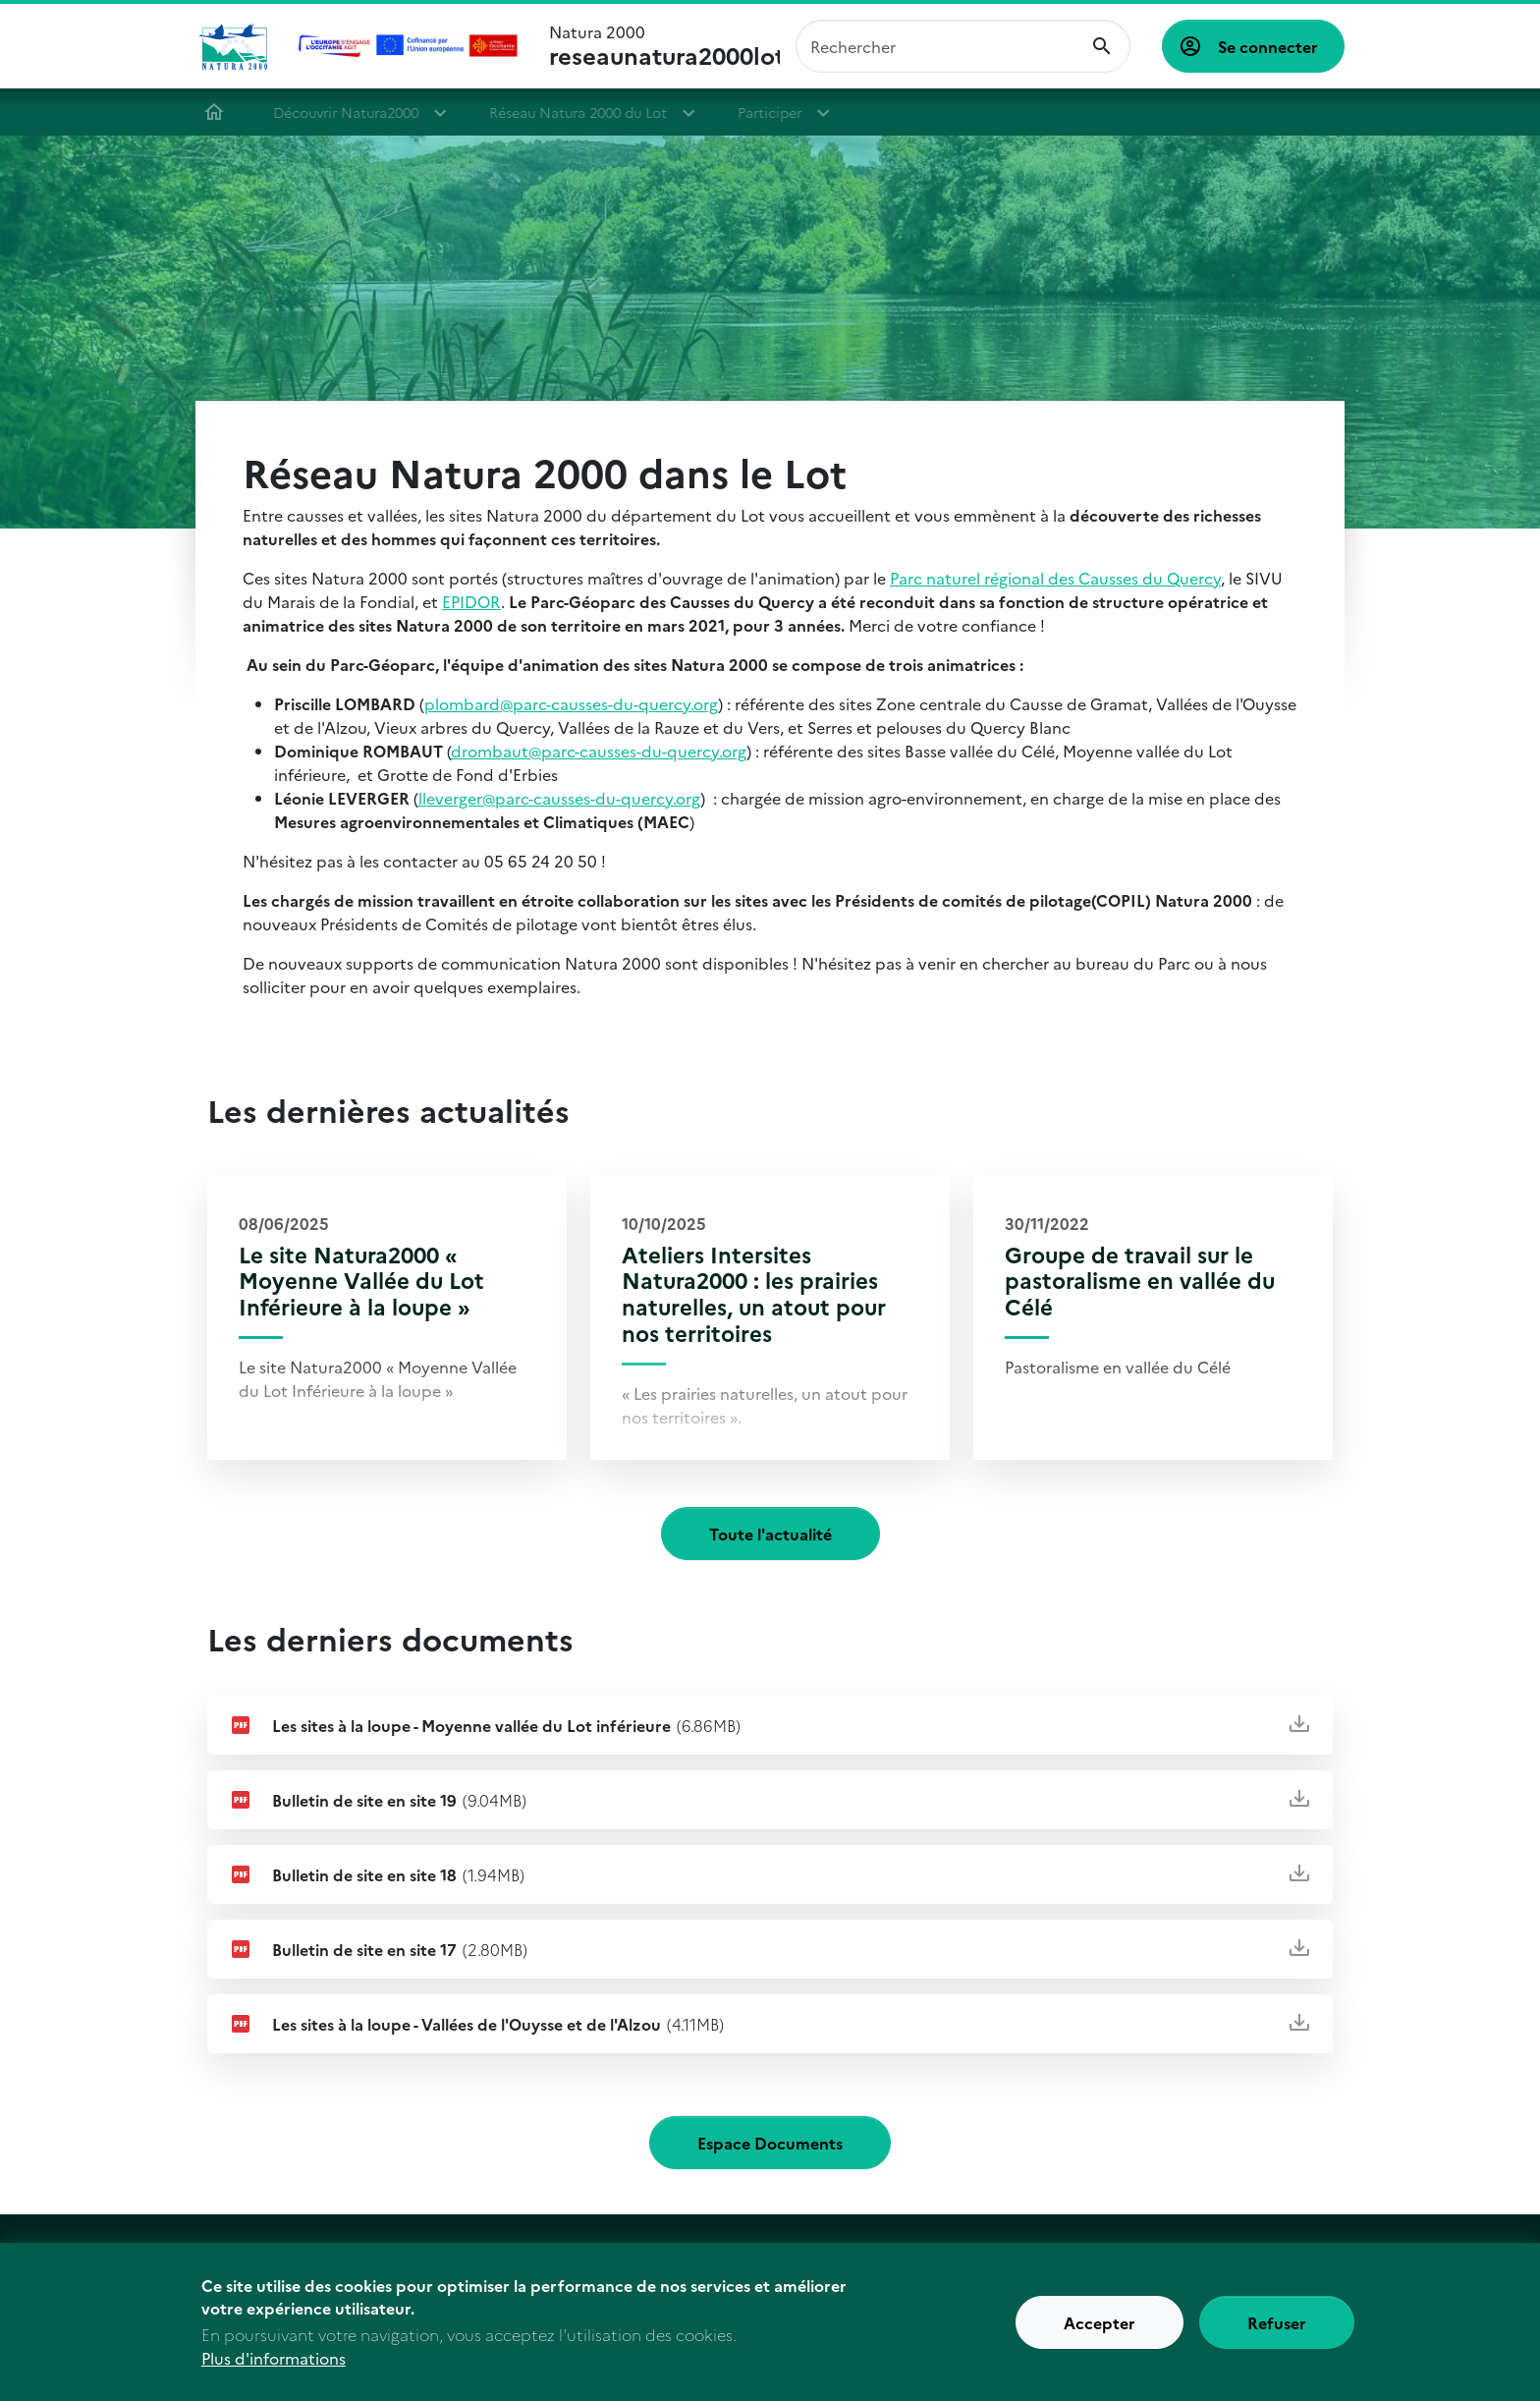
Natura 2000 (664, 46)
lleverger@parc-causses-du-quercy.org (559, 798)
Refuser (1276, 2329)
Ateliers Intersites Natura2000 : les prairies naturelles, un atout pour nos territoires (754, 1294)
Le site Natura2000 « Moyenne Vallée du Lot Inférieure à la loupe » (361, 1280)
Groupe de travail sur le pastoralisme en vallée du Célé (1140, 1280)
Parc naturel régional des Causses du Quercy (1055, 577)
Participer (778, 112)
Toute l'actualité (770, 1533)
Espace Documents (770, 2142)
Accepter (1099, 2329)
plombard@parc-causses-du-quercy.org (571, 703)
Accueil (222, 112)
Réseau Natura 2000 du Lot (587, 112)
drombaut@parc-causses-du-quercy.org (598, 750)
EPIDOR (471, 601)
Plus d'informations (273, 2365)
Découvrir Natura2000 (354, 112)
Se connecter (1268, 46)
